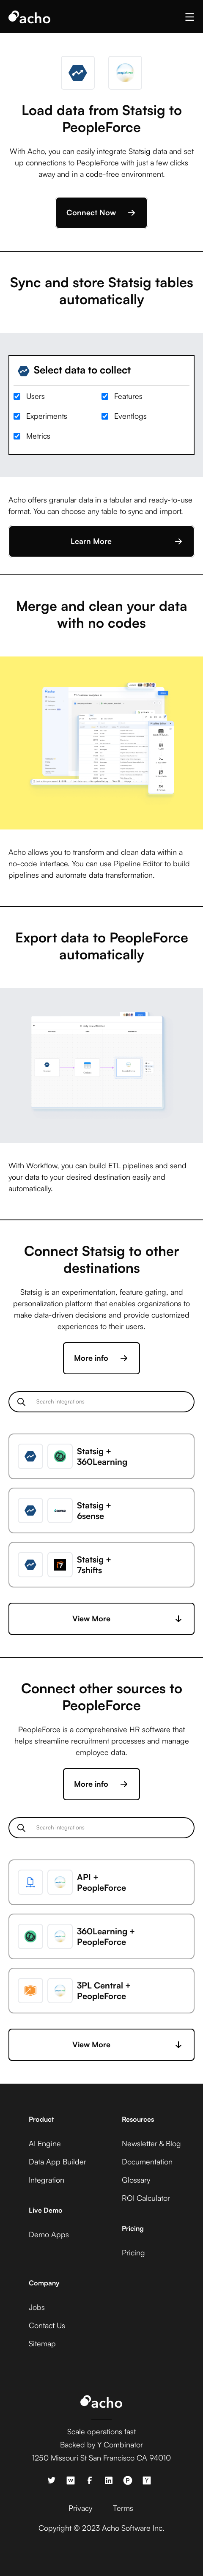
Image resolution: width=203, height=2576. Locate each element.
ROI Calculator (146, 2198)
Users (35, 396)
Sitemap (42, 2343)
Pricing (133, 2252)
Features (128, 396)
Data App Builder (57, 2161)
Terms (123, 2508)
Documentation (147, 2161)
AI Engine (45, 2143)
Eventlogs (130, 415)
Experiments (46, 415)
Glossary (136, 2179)
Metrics (38, 435)
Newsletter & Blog (151, 2143)
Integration (46, 2179)
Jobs (37, 2307)
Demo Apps (49, 2234)
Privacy (80, 2508)
